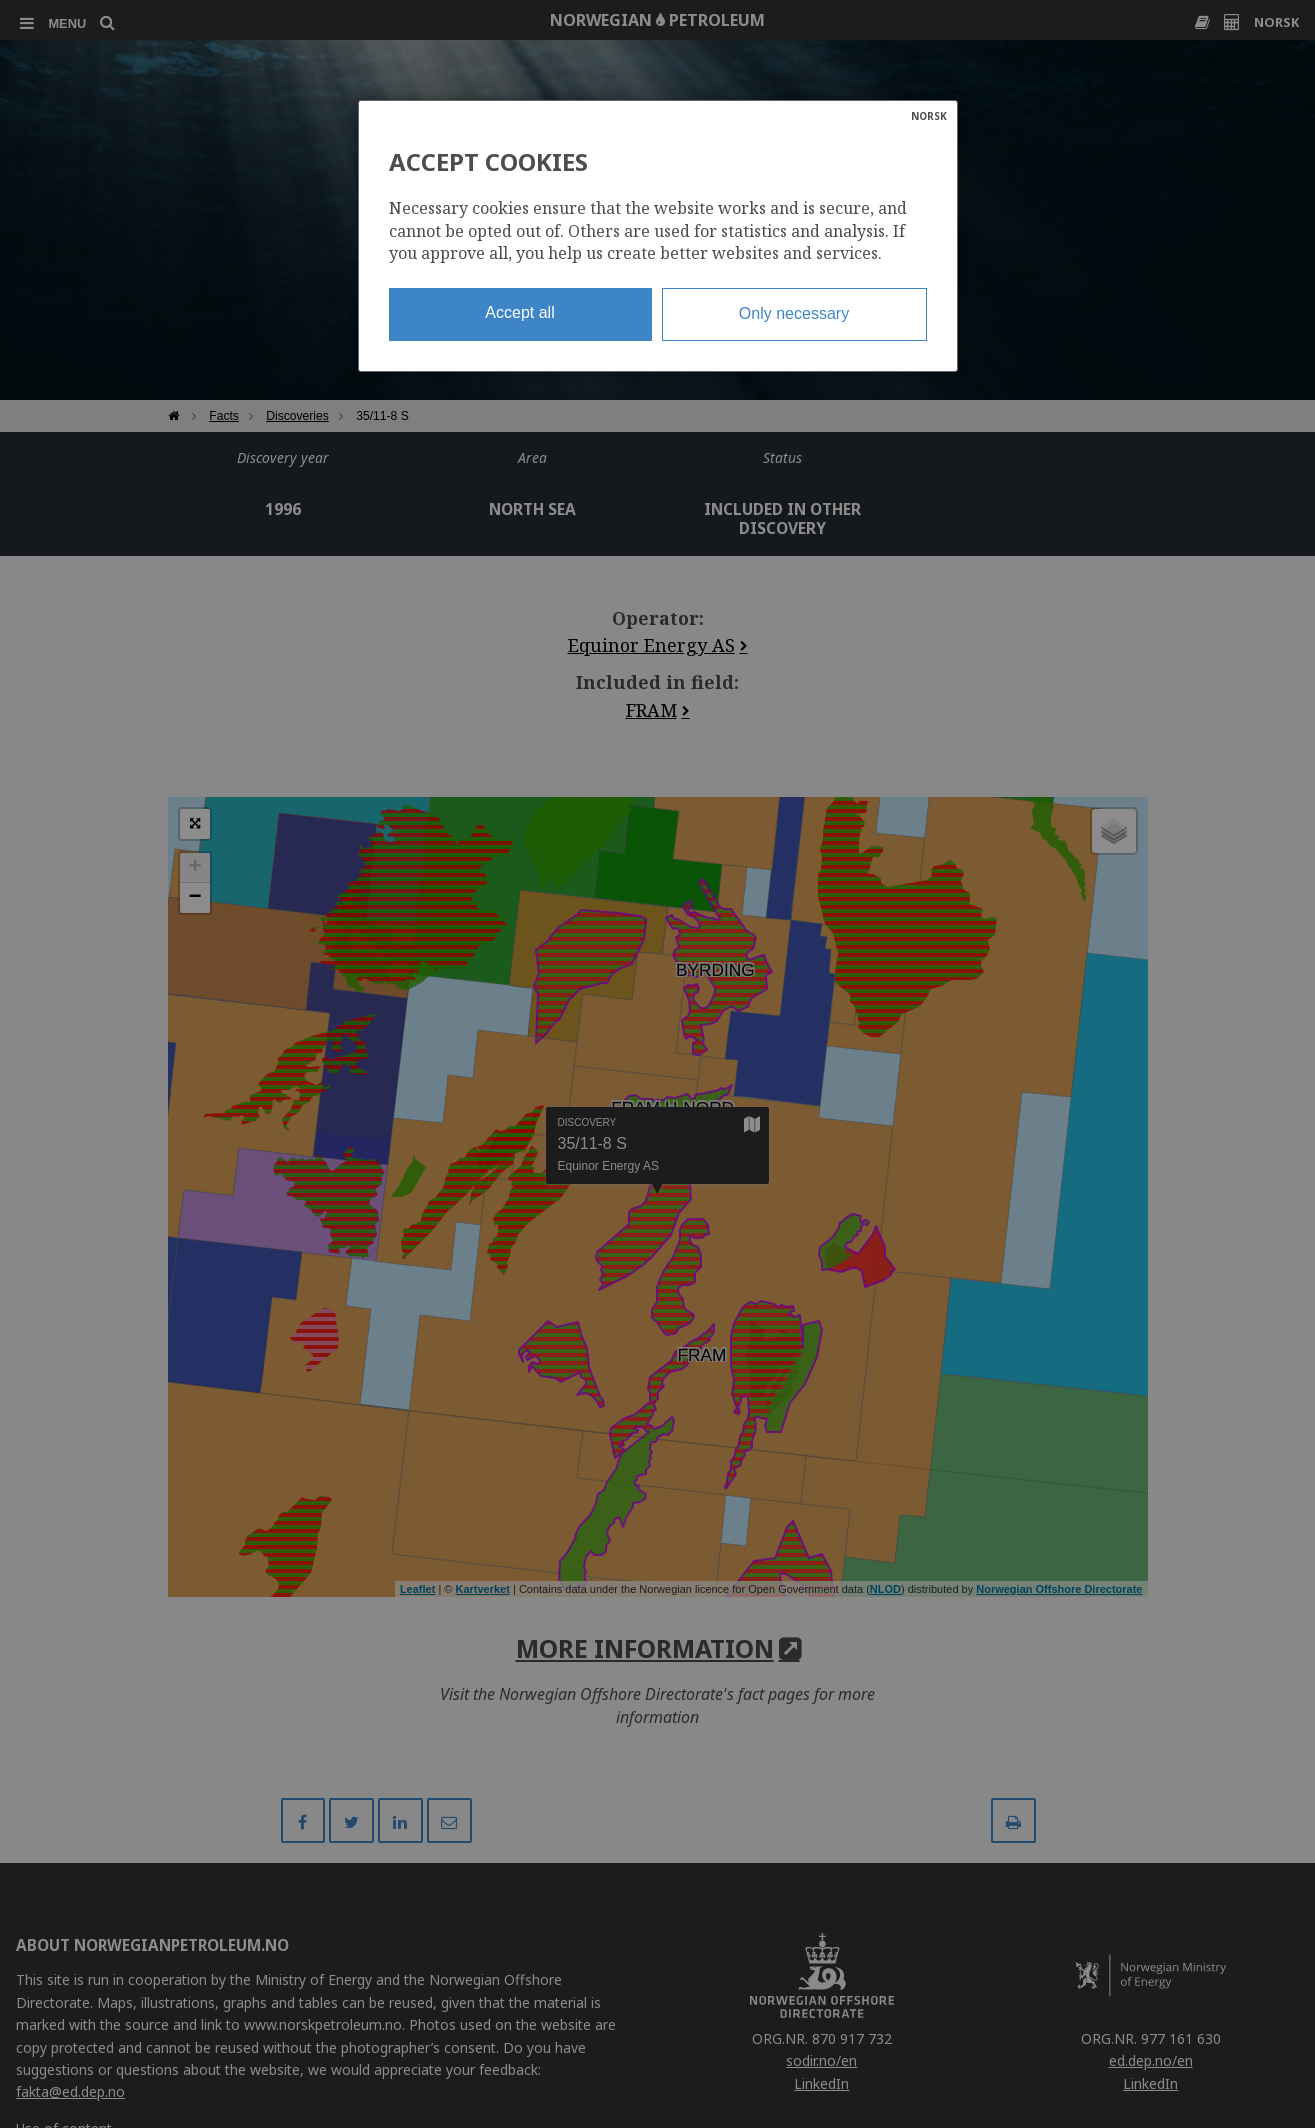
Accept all (519, 312)
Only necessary (794, 313)
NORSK (929, 116)
